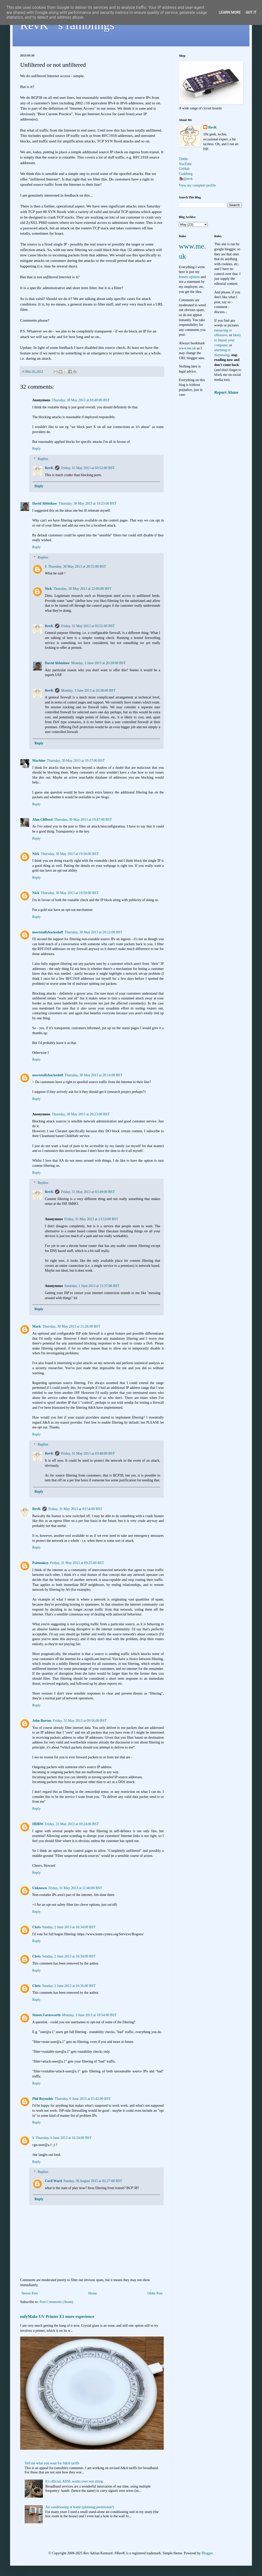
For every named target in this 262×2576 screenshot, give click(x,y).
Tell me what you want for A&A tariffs (52, 2463)
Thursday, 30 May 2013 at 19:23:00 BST (87, 503)
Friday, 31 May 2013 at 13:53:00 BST (91, 1219)
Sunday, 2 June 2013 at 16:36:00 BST (68, 1986)
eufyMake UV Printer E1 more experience (57, 2316)
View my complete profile (197, 185)
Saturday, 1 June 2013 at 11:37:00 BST (92, 1286)
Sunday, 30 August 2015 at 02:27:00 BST (92, 2181)
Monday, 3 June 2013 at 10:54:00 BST (89, 2015)
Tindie (183, 159)
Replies (43, 459)
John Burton (41, 1721)
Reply (36, 448)
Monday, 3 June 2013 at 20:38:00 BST (88, 690)
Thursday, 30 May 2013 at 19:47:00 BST (83, 819)
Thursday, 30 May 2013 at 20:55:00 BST (77, 566)
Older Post (155, 2293)
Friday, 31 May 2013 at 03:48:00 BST (88, 1453)
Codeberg (185, 174)
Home (92, 2293)
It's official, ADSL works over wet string (74, 2481)
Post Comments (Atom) (56, 2302)
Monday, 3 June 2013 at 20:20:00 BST (98, 663)
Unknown (39, 1888)
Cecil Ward (53, 2181)
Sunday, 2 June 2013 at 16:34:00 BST (68, 1927)
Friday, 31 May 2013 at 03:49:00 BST (88, 1192)
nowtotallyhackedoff (47, 932)
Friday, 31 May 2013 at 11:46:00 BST (75, 1888)
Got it (251, 12)
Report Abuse (226, 392)
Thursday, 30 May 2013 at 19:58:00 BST (70, 854)
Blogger (207, 2553)
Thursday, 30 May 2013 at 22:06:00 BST (82, 589)
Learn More (230, 12)
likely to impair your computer (227, 340)
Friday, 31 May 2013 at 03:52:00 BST (88, 468)
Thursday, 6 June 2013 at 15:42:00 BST (83, 2099)
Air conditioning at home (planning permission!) (79, 2507)
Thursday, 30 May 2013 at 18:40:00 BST (81, 400)
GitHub (184, 169)
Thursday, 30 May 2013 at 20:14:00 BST (93, 1075)
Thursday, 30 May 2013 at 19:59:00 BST (70, 893)
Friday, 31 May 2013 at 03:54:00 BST (75, 1509)
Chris (36, 1927)
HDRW (38, 1824)
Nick (48, 589)
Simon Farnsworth (46, 2015)
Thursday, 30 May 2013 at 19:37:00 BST (76, 760)
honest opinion (189, 277)
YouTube (185, 164)
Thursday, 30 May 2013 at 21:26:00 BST (71, 1326)
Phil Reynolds (42, 2099)
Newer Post (29, 2293)
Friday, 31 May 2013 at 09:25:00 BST (77, 1563)
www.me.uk (187, 348)
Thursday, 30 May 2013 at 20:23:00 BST (81, 1114)
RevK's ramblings (67, 25)
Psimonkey (40, 1563)
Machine (38, 760)
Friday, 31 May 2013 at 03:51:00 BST (88, 626)
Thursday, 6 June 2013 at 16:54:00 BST (64, 2138)
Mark (36, 1326)
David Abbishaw (44, 503)
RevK (49, 468)
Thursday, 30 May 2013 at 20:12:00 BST (93, 932)
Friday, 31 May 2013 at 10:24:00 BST (72, 1824)
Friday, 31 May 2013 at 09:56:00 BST (80, 1721)
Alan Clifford (42, 819)
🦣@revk (186, 179)
